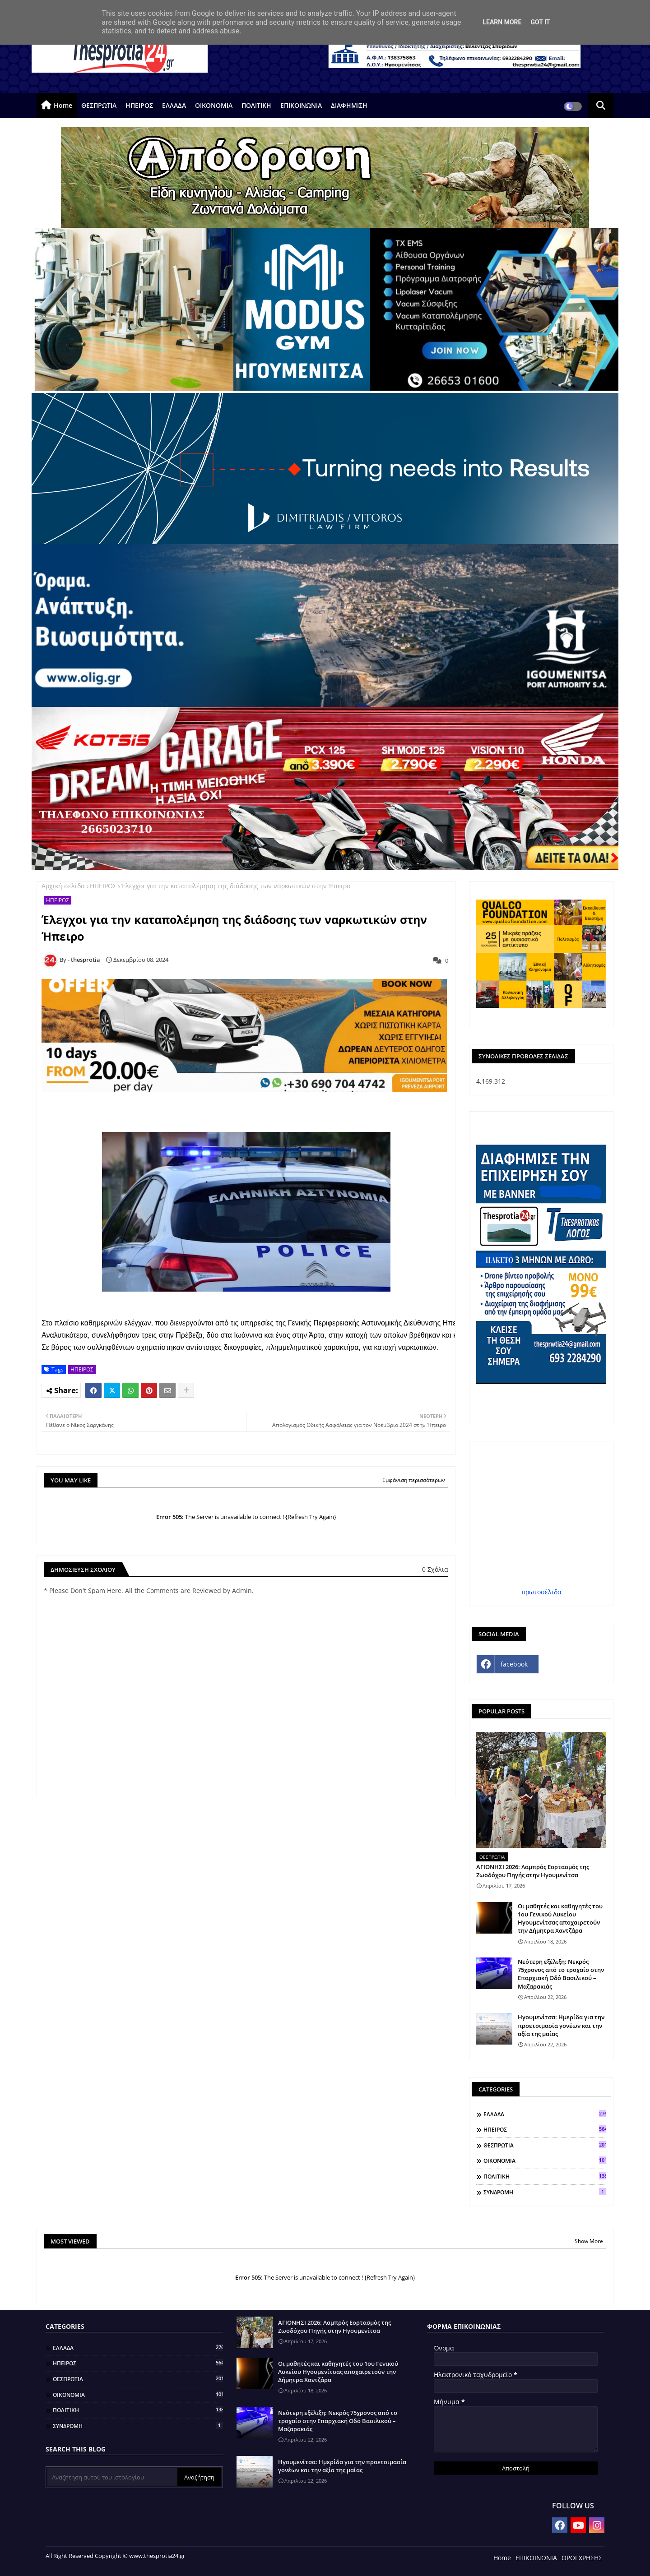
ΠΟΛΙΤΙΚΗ (256, 105)
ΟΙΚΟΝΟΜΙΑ (213, 105)
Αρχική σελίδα (63, 886)
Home (63, 105)
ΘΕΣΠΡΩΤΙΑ (98, 105)
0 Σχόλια (435, 1569)
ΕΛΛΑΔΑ (174, 105)
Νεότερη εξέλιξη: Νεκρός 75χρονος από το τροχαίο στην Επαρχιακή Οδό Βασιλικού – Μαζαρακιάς (561, 1973)
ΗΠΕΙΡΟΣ (139, 105)
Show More (589, 2241)
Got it (540, 22)
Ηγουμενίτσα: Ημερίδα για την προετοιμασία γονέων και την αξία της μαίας (561, 2025)
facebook (514, 1664)
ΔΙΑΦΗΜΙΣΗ (349, 105)
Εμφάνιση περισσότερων (413, 1480)
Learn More (502, 22)
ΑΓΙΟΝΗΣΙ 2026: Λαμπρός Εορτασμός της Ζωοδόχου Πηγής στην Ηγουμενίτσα (532, 1871)
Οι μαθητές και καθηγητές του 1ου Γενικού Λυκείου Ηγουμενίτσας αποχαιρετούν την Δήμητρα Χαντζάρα (560, 1918)
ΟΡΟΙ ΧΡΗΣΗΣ (582, 2557)
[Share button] (186, 1390)
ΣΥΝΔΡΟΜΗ (544, 2192)
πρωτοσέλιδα (541, 1592)
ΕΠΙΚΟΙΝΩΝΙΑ (301, 105)
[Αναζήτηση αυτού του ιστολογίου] (112, 2477)
